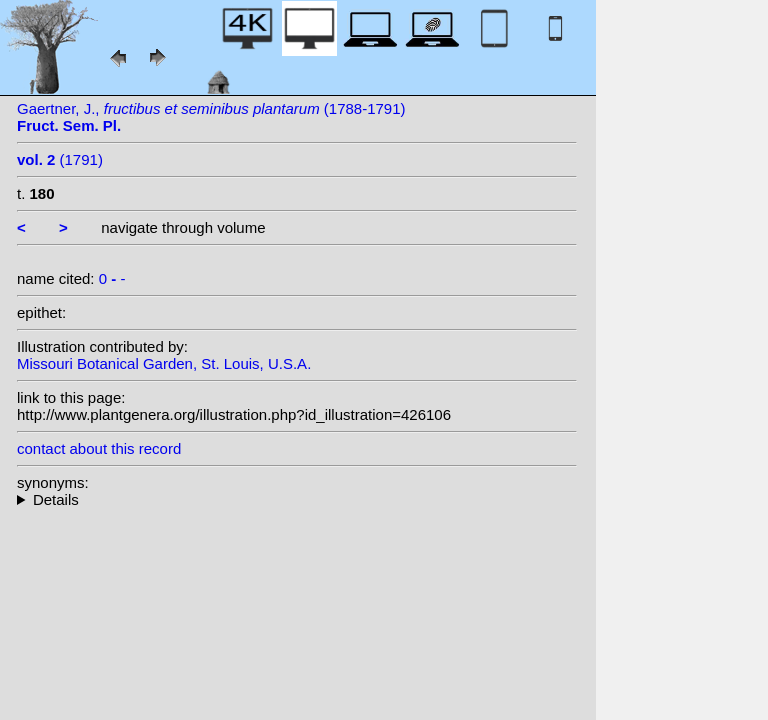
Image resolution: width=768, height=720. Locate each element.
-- (297, 499)
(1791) (60, 159)
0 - (112, 278)
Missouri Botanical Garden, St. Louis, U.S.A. (164, 363)
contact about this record (99, 448)
